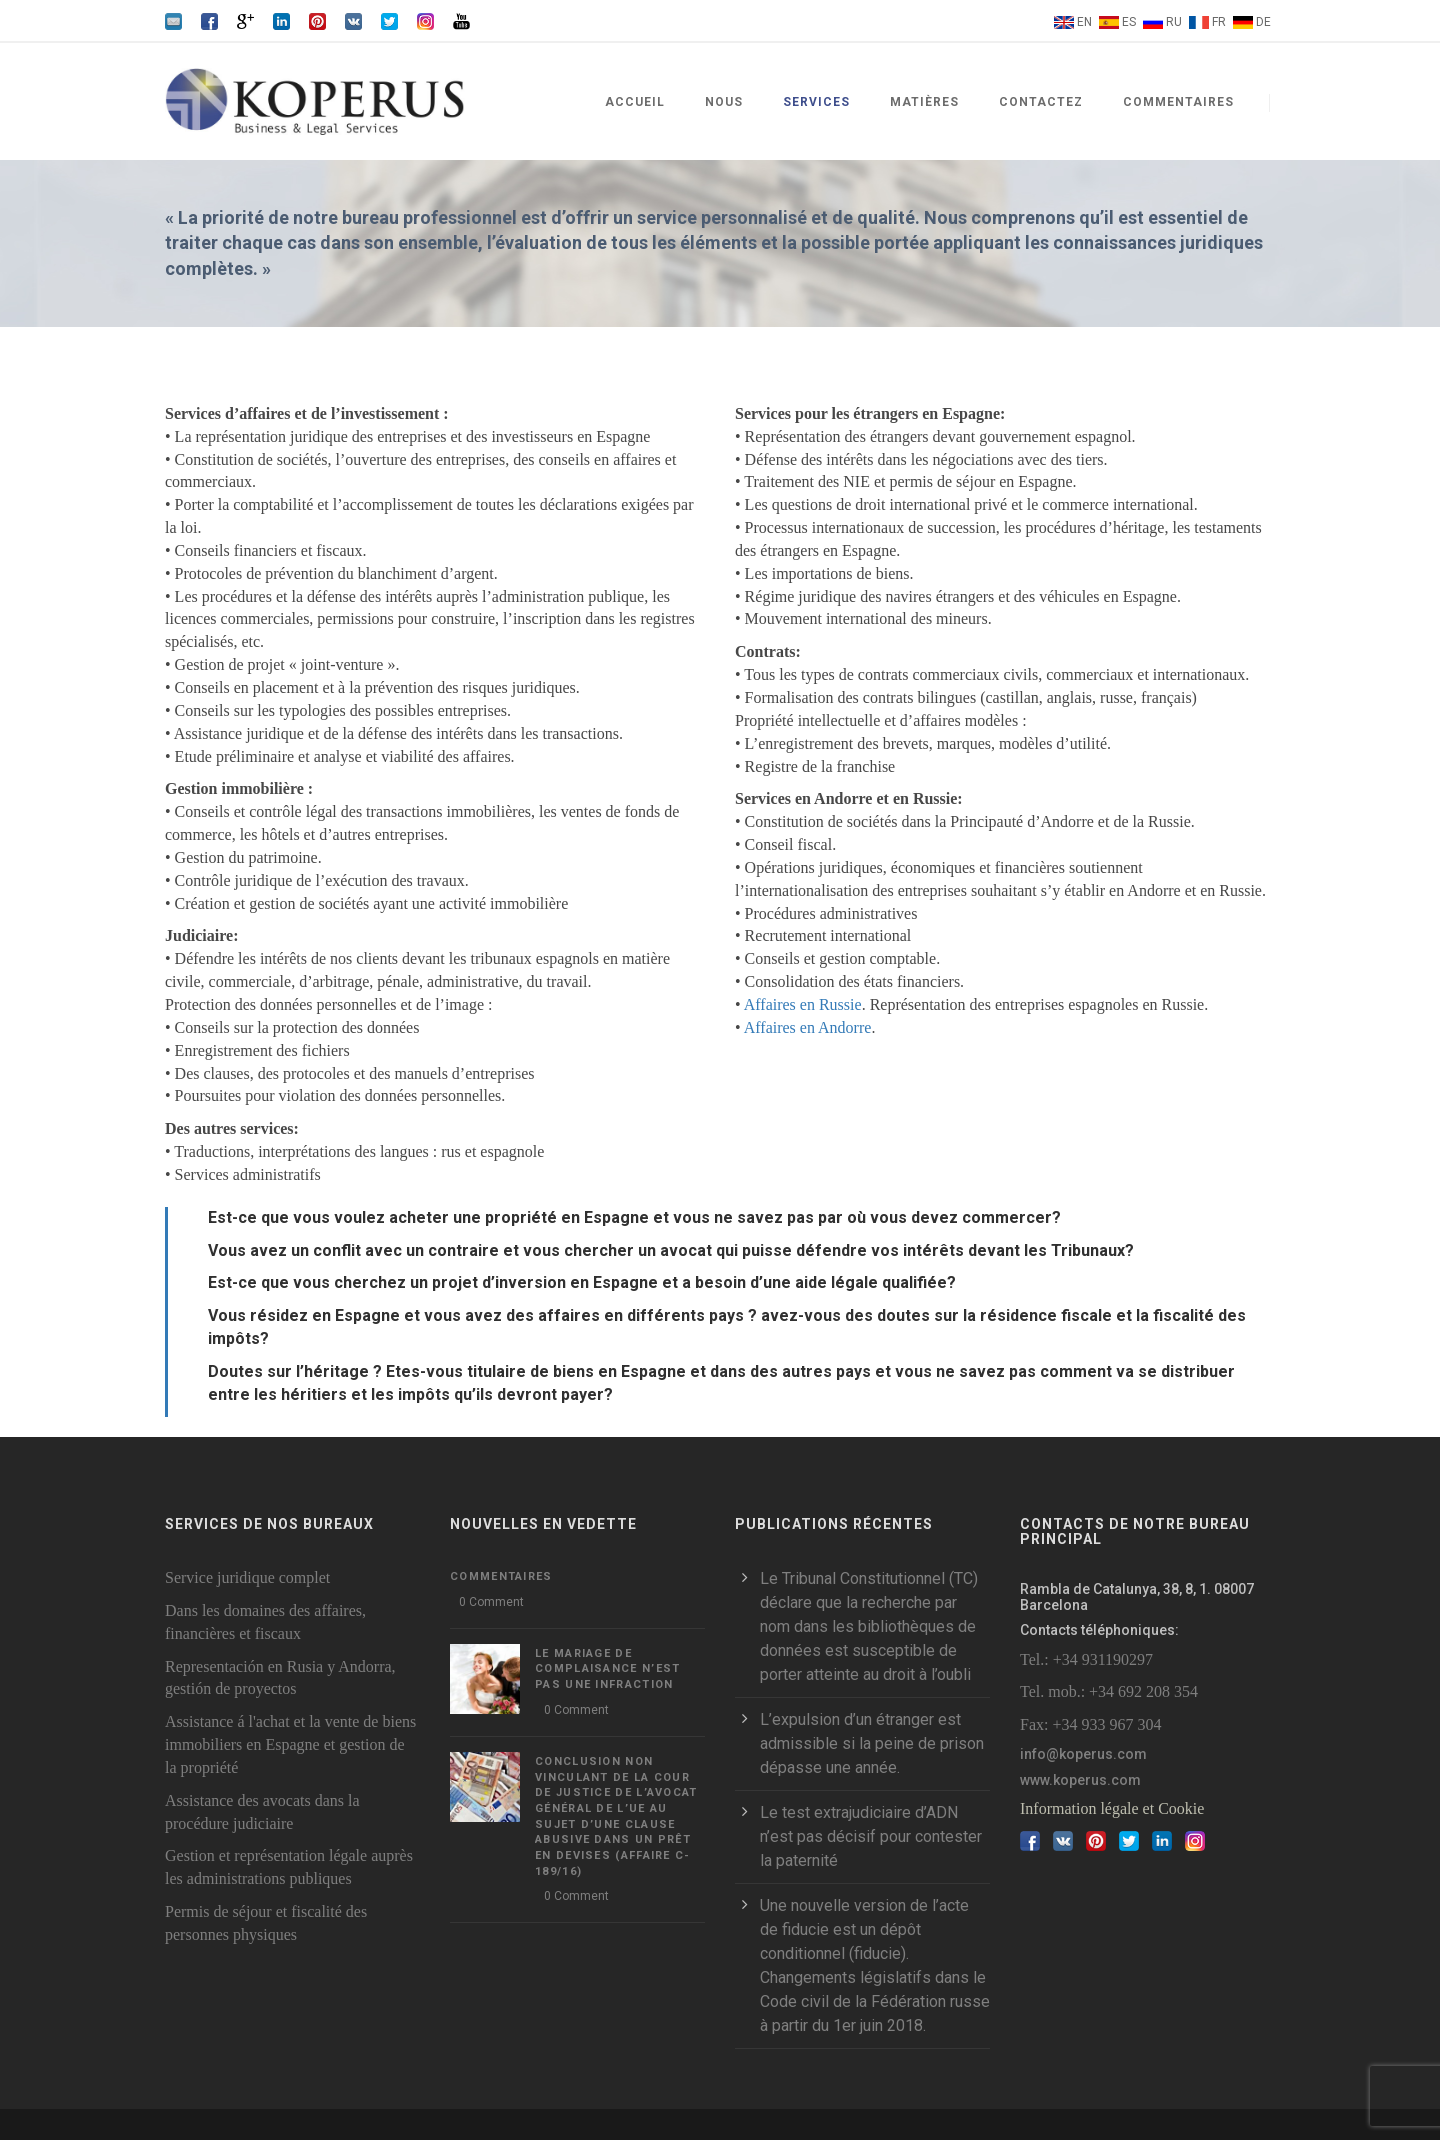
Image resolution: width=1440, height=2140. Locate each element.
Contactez (1041, 102)
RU (1174, 22)
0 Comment (491, 1602)
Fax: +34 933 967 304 (1090, 1724)
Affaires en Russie (803, 1004)
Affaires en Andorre (808, 1027)
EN (1084, 22)
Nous (724, 102)
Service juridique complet (247, 1577)
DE (1263, 22)
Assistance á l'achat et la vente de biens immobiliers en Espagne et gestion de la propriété (290, 1744)
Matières (924, 102)
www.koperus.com (1080, 1780)
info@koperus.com (1083, 1754)
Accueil (635, 102)
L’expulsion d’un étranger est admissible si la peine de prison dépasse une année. (872, 1743)
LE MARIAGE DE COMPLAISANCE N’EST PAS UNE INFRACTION (607, 1669)
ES (1129, 22)
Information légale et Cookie (1112, 1808)
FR (1219, 22)
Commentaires (1178, 102)
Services (816, 102)
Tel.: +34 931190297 (1086, 1659)
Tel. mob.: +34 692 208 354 (1109, 1691)
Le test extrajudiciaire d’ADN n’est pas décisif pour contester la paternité (871, 1836)
